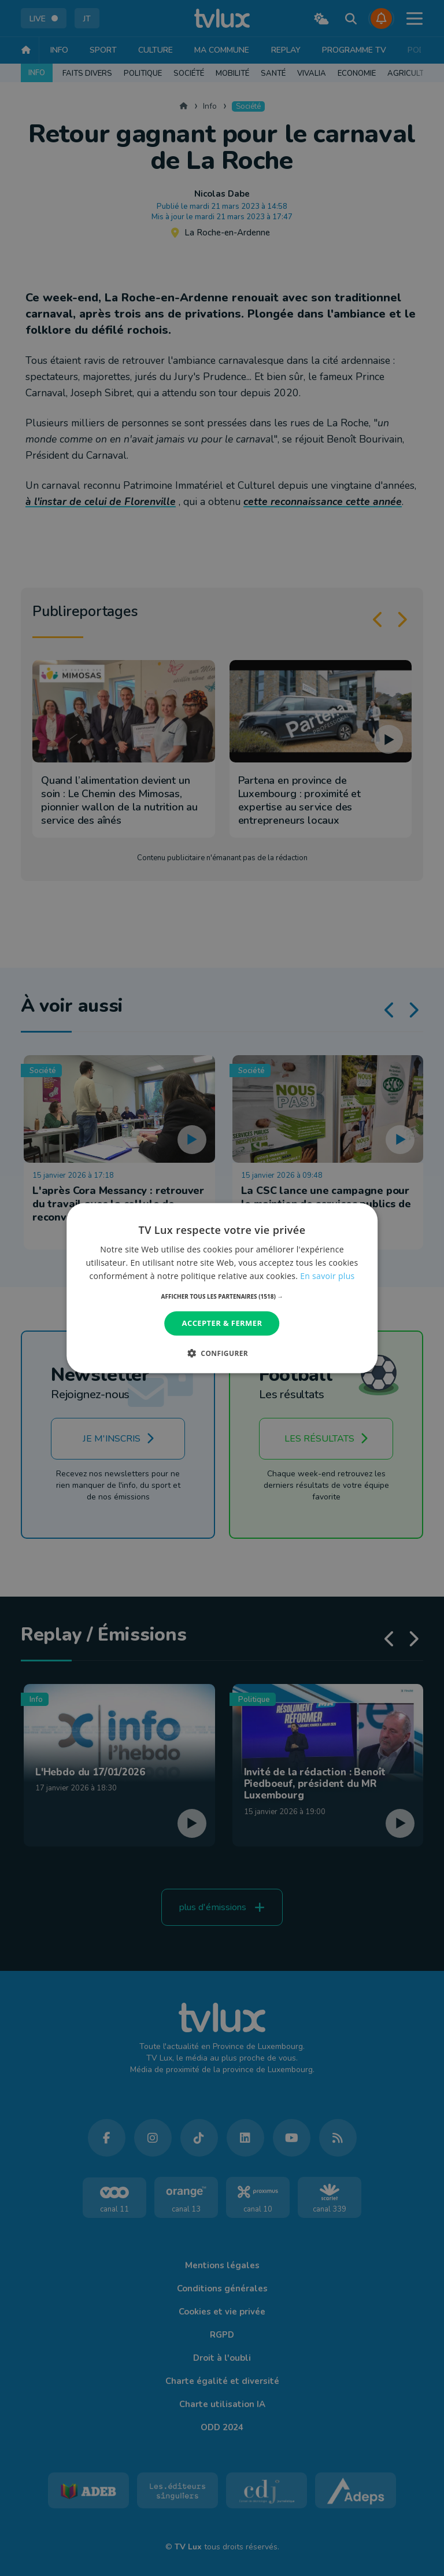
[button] (222, 1296)
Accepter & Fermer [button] (222, 1323)
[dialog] (222, 1288)
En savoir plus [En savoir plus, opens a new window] (327, 1275)
